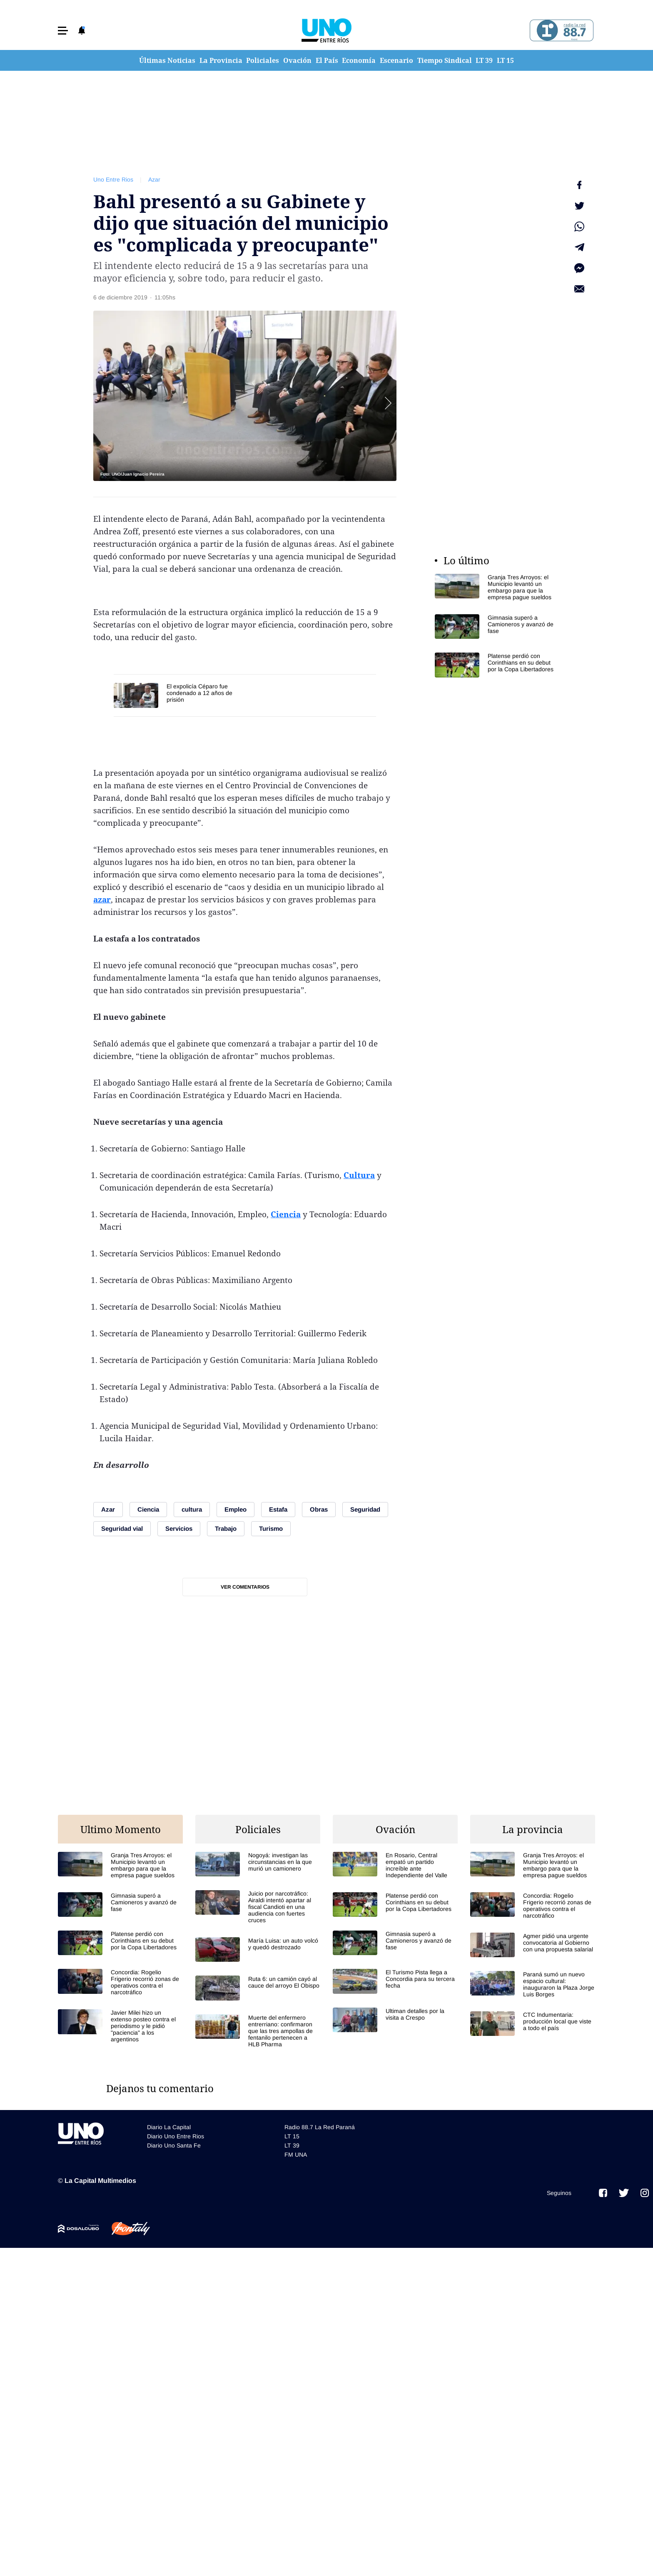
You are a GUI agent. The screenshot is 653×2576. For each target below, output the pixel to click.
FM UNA (295, 2154)
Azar (154, 179)
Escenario (396, 60)
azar (102, 899)
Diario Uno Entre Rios (175, 2136)
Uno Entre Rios (113, 179)
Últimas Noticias (167, 60)
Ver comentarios (245, 1587)
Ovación (297, 60)
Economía (359, 60)
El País (327, 60)
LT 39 (484, 60)
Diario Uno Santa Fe (174, 2145)
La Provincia (220, 60)
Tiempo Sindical (444, 60)
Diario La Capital (169, 2127)
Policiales (262, 60)
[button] (63, 31)
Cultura (359, 1175)
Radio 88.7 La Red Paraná (319, 2127)
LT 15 (505, 60)
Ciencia (286, 1214)
